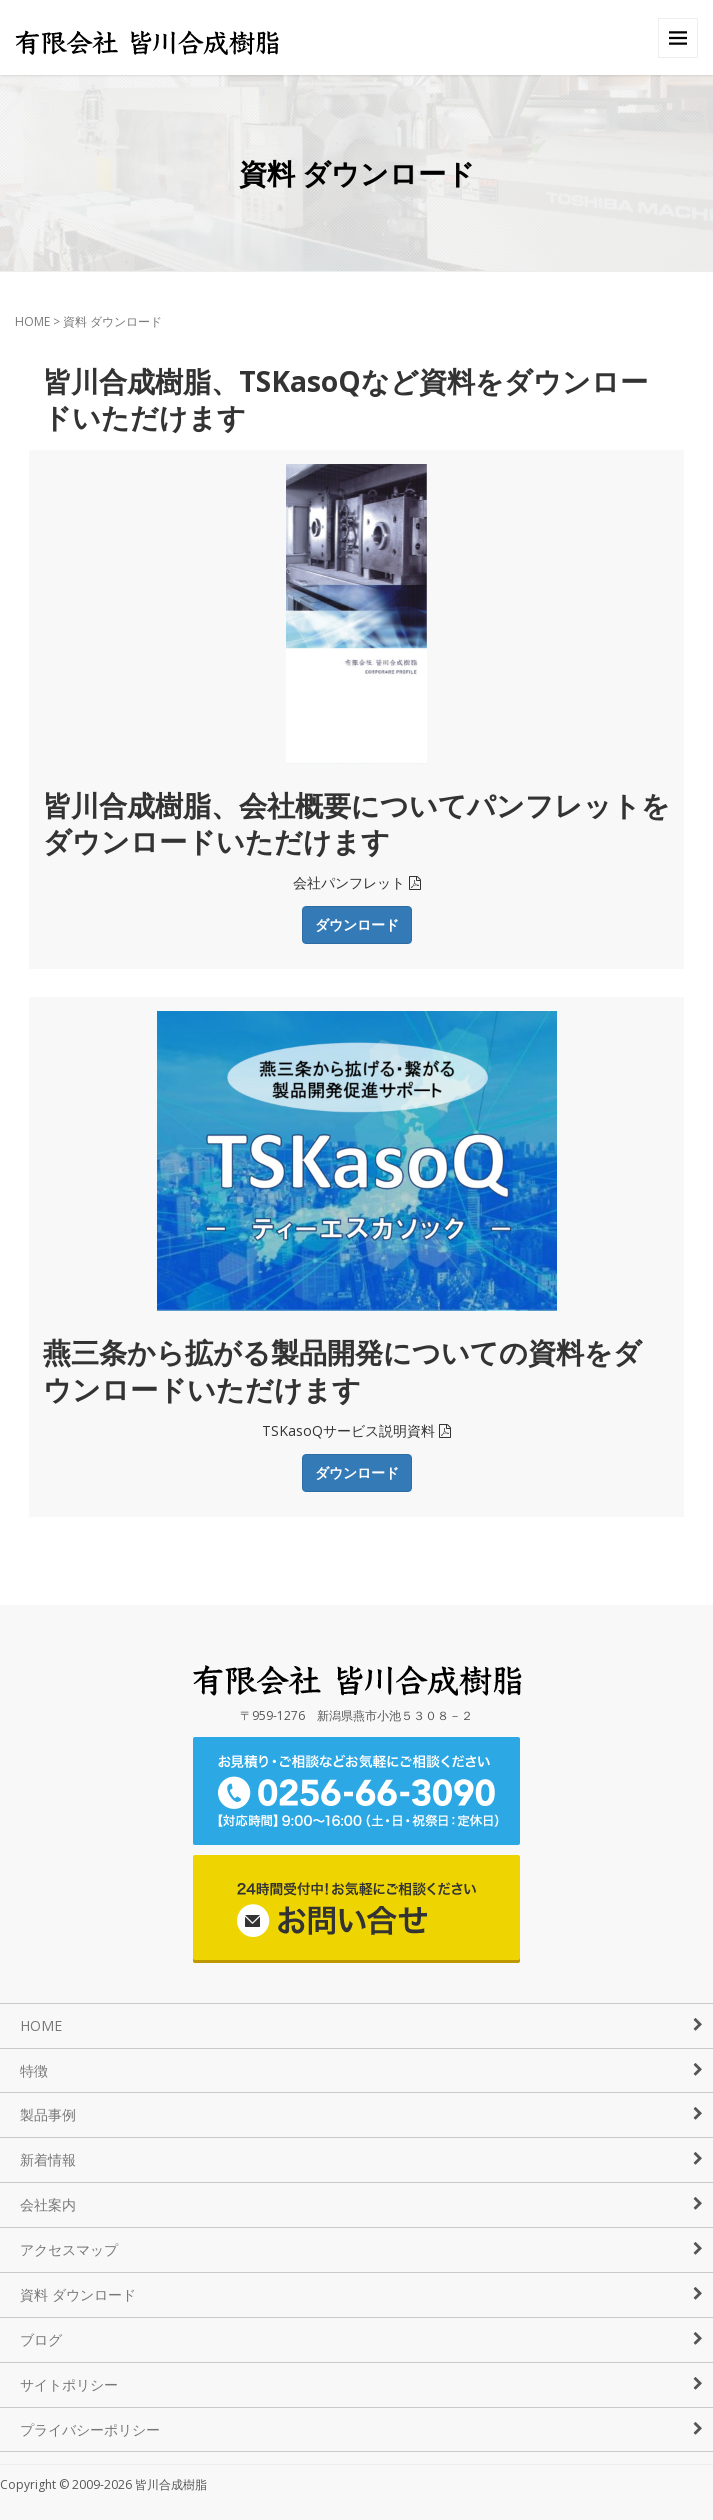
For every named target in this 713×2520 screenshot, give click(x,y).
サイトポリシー (69, 2384)
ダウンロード (357, 924)
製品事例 (48, 2114)
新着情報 (48, 2159)
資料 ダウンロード (78, 2294)
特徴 (34, 2070)
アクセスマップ (69, 2249)
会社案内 (48, 2204)
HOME (32, 321)
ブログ (41, 2339)
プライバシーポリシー (90, 2429)
